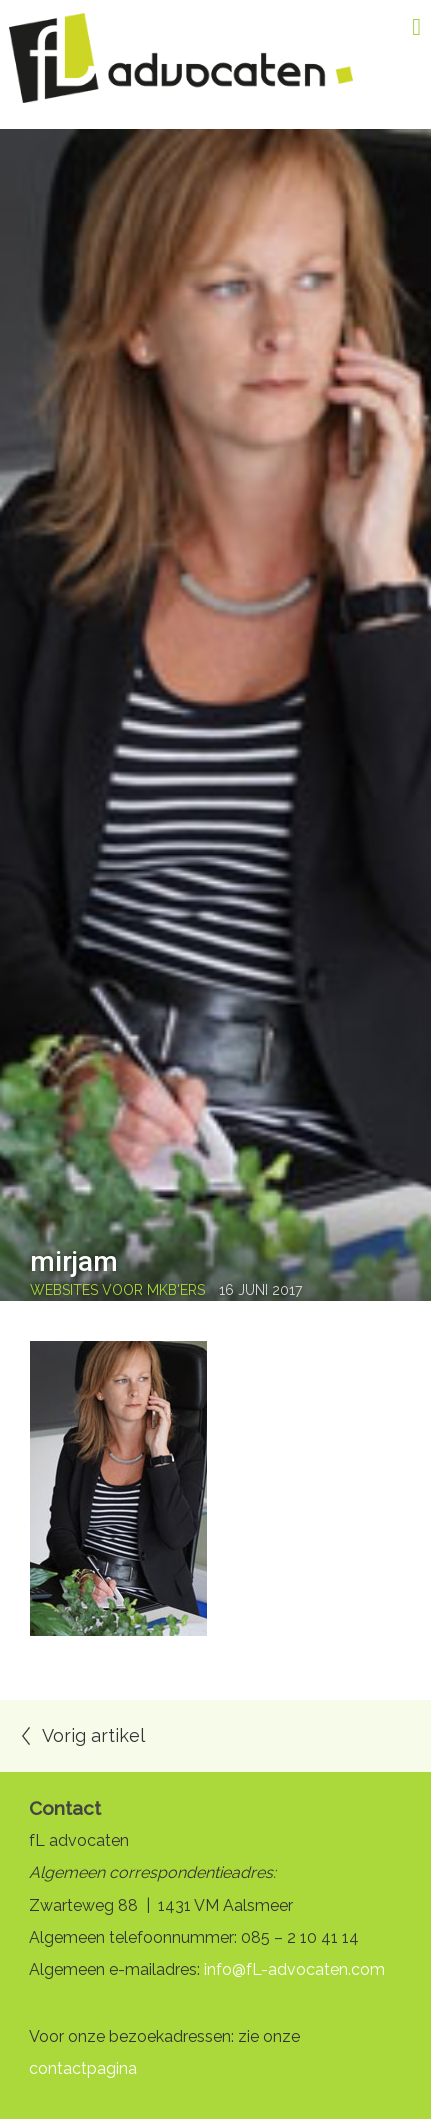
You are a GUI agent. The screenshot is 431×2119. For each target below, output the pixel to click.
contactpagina (83, 2068)
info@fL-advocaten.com (294, 1969)
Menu (401, 27)
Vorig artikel (93, 1735)
